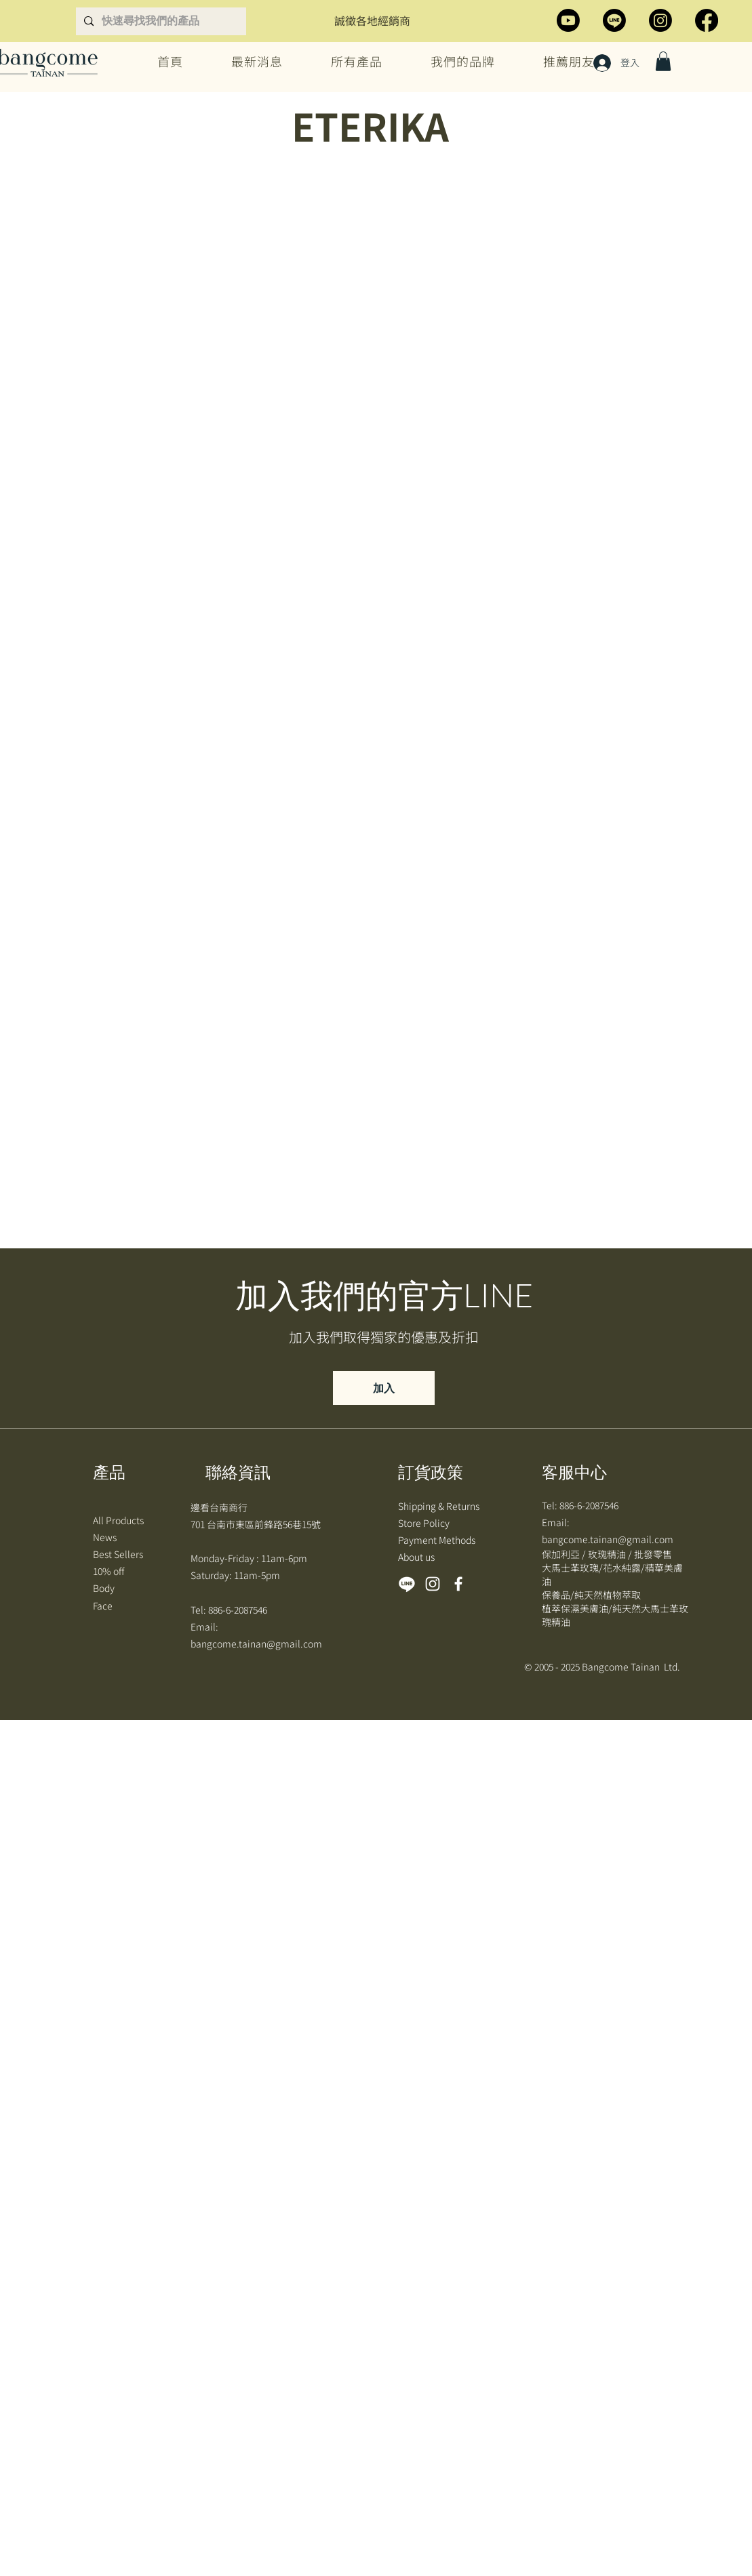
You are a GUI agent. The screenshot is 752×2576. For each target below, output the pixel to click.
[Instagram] (660, 20)
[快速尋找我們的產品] (172, 21)
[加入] (384, 1388)
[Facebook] (706, 20)
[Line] (614, 20)
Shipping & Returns (439, 1506)
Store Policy (425, 1523)
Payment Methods (437, 1540)
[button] (663, 61)
